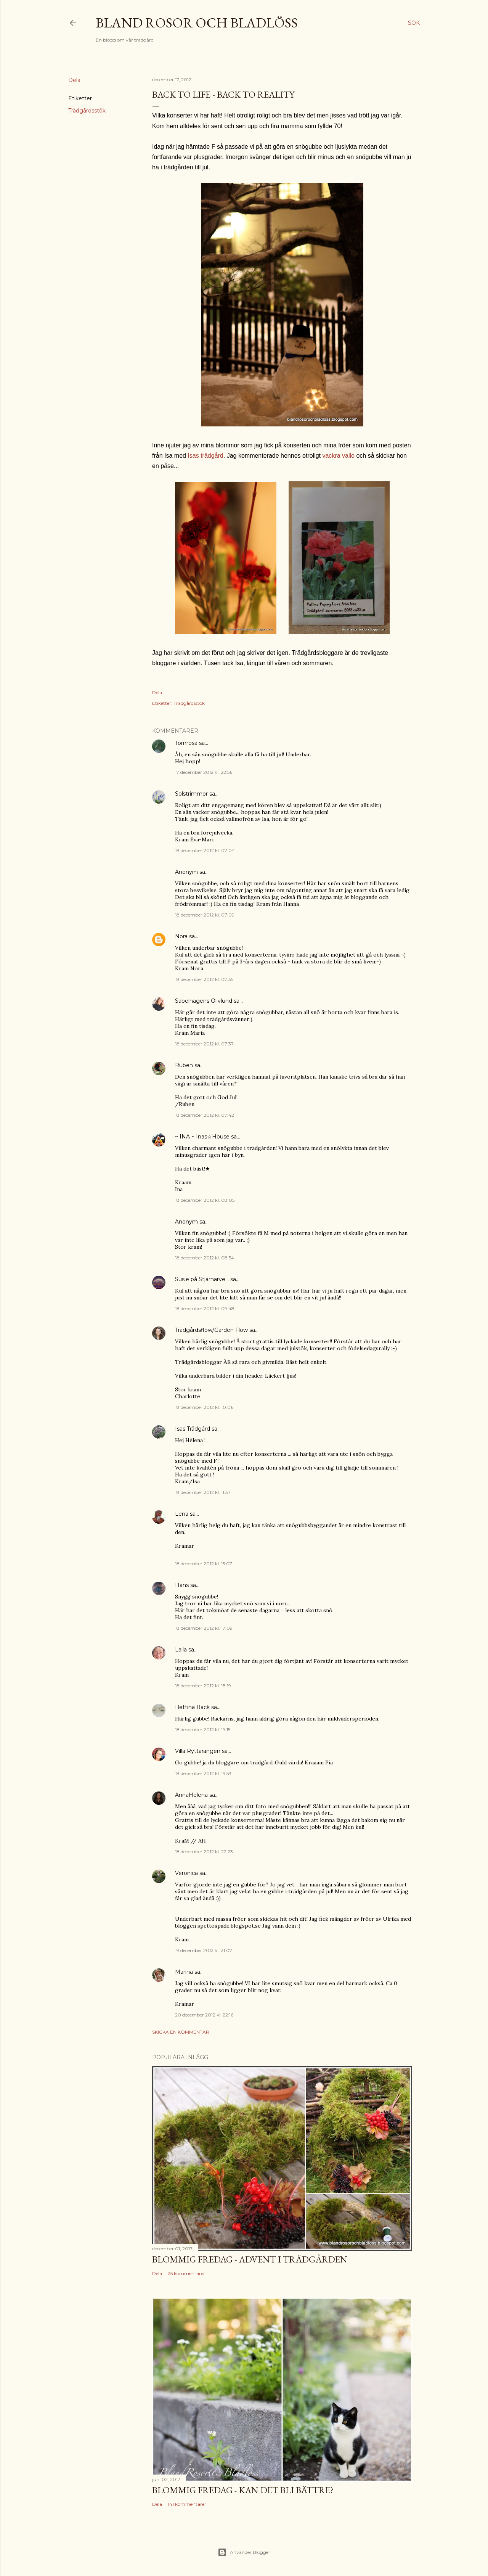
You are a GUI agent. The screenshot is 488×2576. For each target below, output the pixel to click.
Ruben (184, 1065)
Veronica (186, 1873)
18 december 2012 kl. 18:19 (203, 1685)
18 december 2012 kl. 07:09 (204, 915)
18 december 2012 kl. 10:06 (204, 1407)
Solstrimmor (191, 793)
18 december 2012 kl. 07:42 (204, 1115)
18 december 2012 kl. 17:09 (204, 1628)
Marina (184, 1971)
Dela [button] (74, 80)
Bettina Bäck (192, 1707)
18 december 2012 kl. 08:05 (204, 1200)
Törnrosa (186, 743)
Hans (182, 1585)
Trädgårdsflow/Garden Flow (211, 1330)
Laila (181, 1649)
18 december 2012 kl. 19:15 (202, 1729)
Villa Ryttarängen (197, 1751)
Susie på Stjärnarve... (202, 1279)
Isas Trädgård (192, 1428)
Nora (181, 936)
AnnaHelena (191, 1794)
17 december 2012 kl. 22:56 (203, 772)
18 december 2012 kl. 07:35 (204, 979)
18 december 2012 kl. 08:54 (204, 1258)
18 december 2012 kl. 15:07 (203, 1563)
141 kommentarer (187, 2504)
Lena (181, 1513)
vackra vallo (338, 455)
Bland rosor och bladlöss (197, 23)
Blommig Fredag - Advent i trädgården (249, 2259)
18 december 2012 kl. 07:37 (204, 1044)
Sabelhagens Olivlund (203, 1000)
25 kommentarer (186, 2273)
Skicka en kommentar (180, 2032)
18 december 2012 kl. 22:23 (204, 1851)
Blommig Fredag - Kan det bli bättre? (243, 2490)
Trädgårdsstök (87, 110)
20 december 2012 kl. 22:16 (204, 2015)
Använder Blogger (244, 2552)
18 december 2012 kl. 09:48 (204, 1308)
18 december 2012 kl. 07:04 (205, 850)
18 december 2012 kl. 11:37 (203, 1492)
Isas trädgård (205, 455)
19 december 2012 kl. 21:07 (203, 1950)
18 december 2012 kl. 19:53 (203, 1773)
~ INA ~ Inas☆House (202, 1136)
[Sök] (414, 23)
